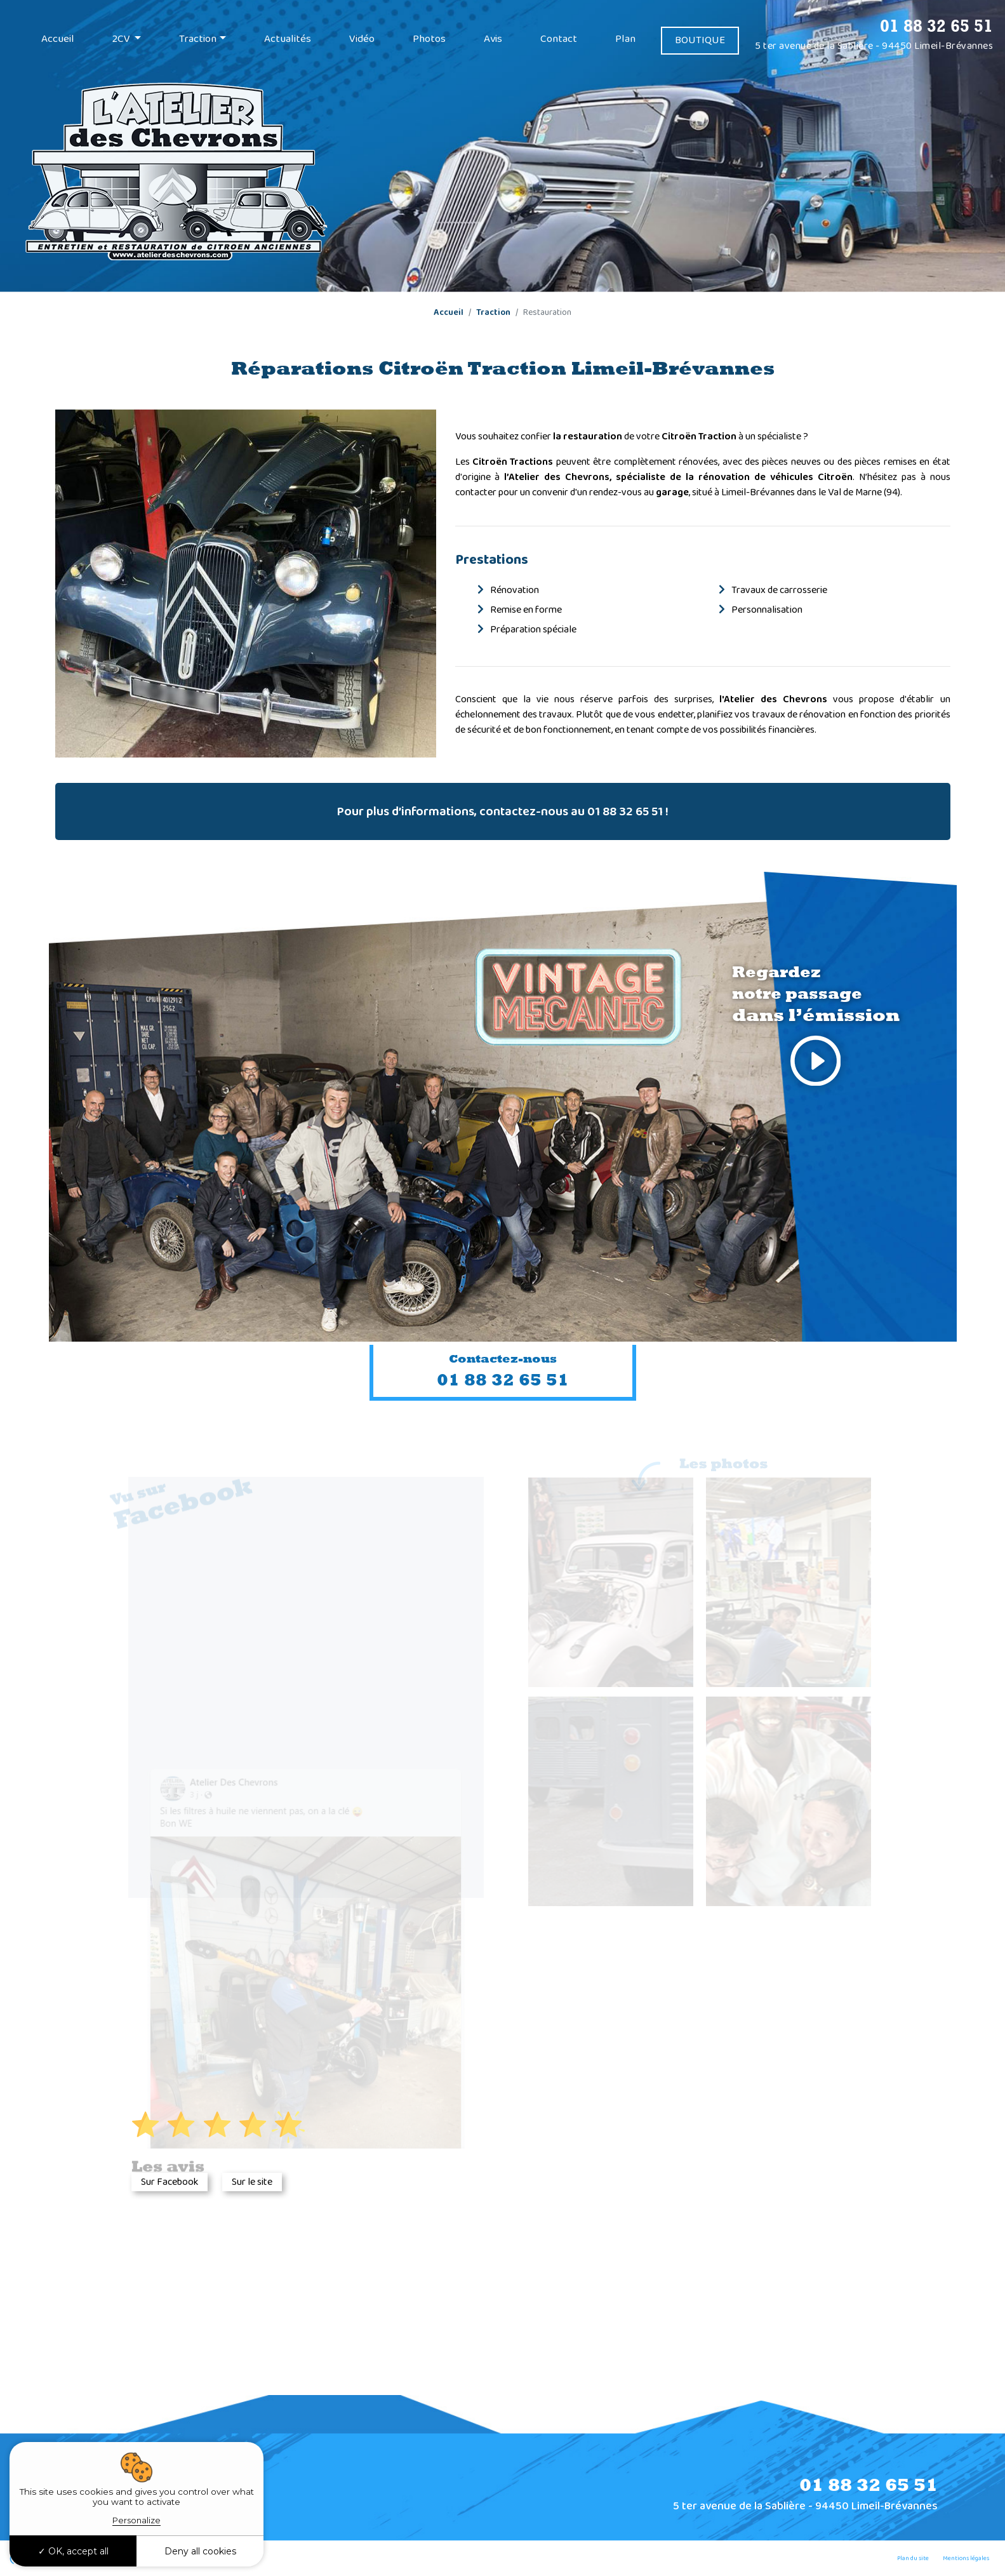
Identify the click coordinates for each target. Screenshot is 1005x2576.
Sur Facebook (169, 2182)
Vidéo (362, 39)
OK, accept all (73, 2551)
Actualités (287, 39)
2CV (122, 39)
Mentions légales (966, 2558)
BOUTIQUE (700, 40)
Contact (558, 39)
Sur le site (252, 2182)
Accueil (57, 39)
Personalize (136, 2520)
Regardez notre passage (816, 1029)
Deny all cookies (200, 2551)
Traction (197, 39)
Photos (429, 39)
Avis (493, 39)
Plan (625, 39)
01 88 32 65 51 (936, 25)
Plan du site (913, 2558)
